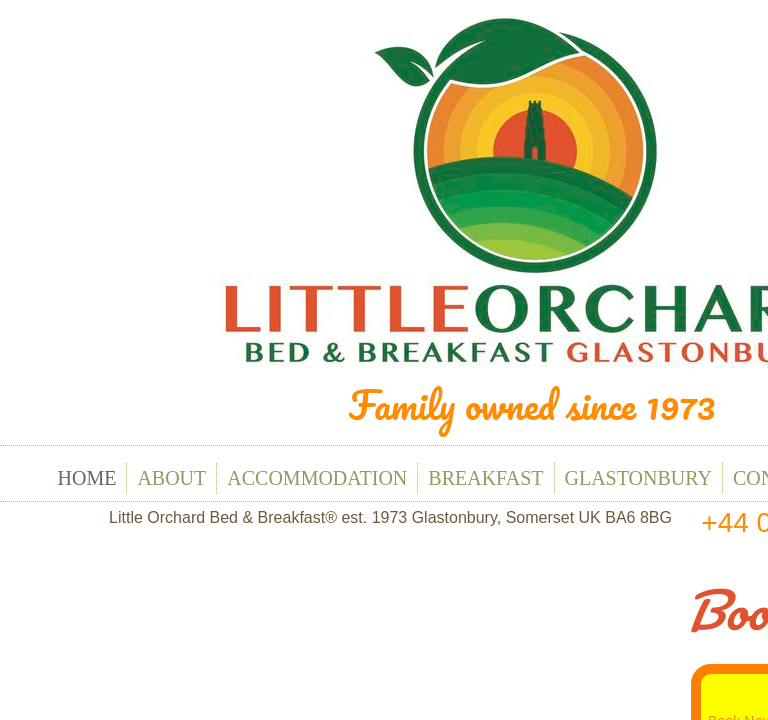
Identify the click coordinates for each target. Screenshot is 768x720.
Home (87, 478)
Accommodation (317, 478)
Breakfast (485, 478)
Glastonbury (638, 478)
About (171, 478)
